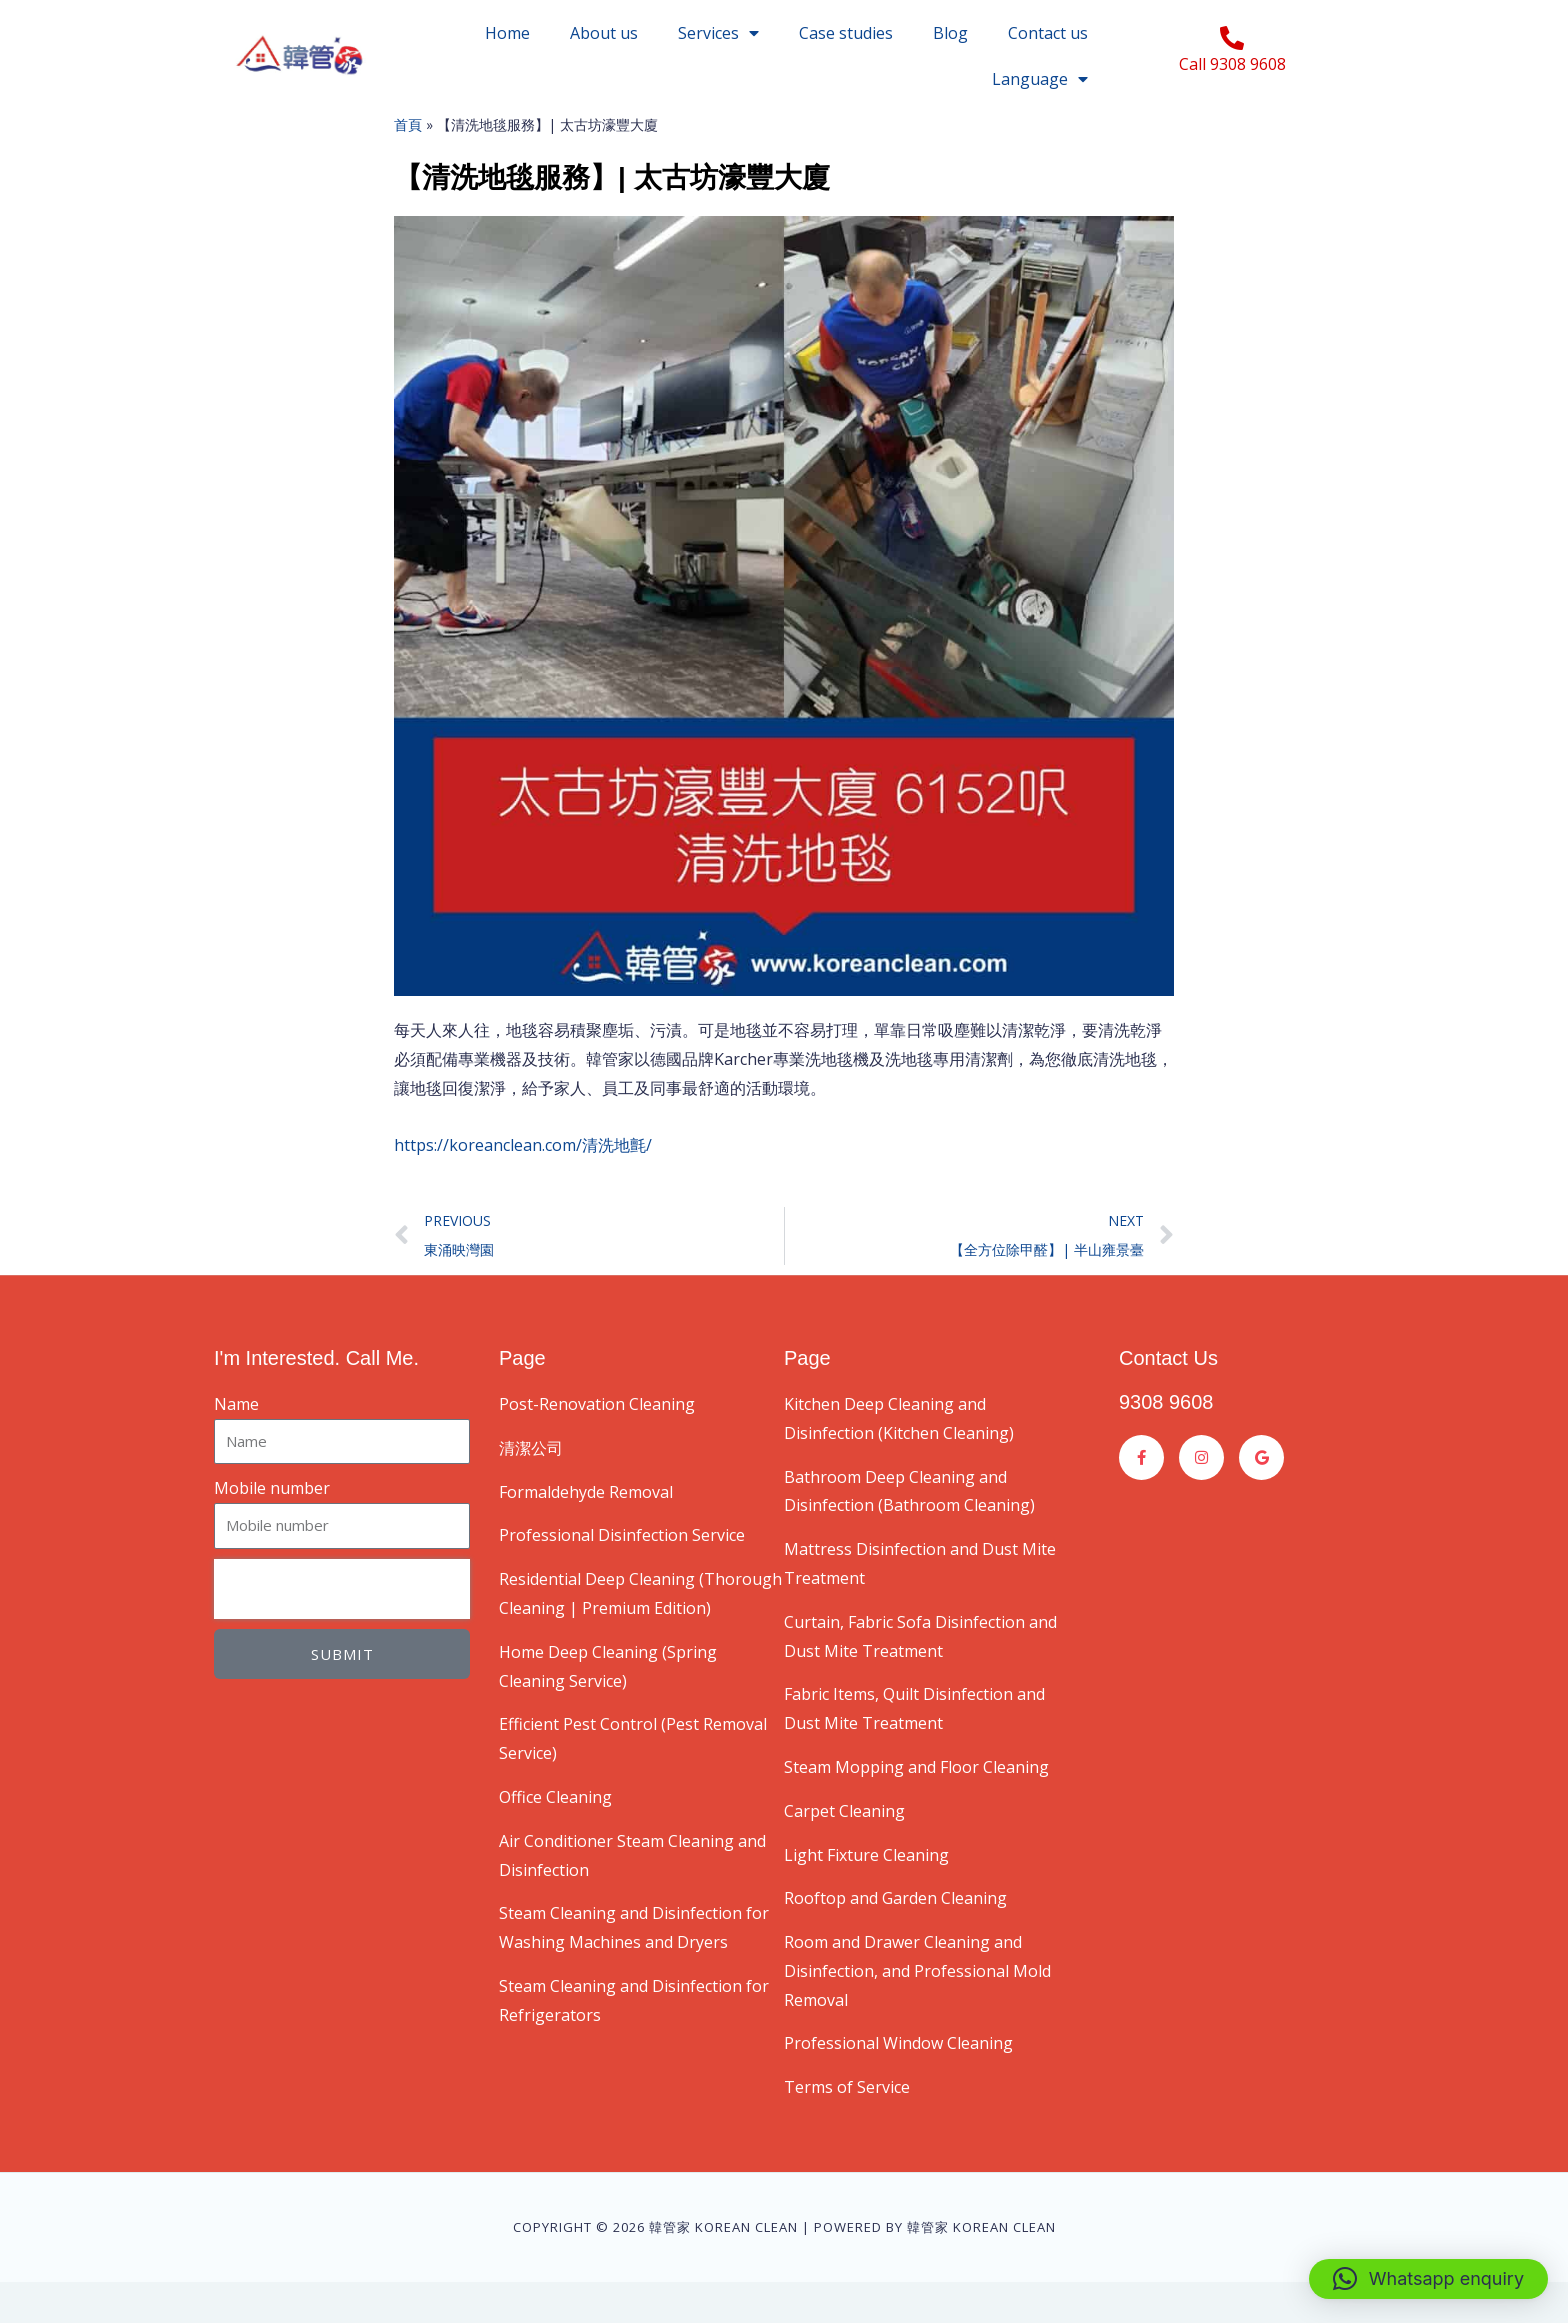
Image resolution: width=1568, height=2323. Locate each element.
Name (236, 1445)
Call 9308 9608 (1232, 64)
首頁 (408, 165)
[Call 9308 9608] (1232, 38)
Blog (950, 33)
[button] (1428, 2279)
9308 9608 (1166, 1443)
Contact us (1048, 33)
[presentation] (342, 1630)
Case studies (846, 33)
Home (507, 33)
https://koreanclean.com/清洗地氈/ (523, 1186)
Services (718, 33)
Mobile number (272, 1529)
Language (1040, 79)
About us (604, 33)
